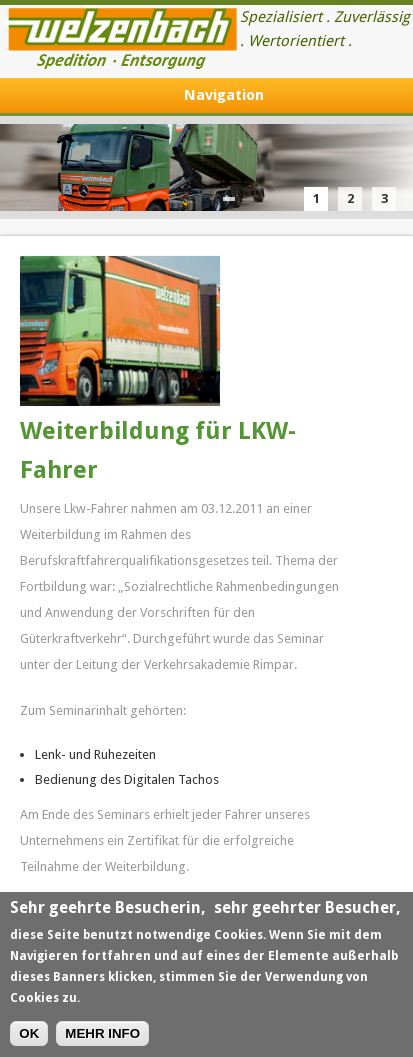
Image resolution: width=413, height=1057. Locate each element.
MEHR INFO (102, 1036)
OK (29, 1036)
